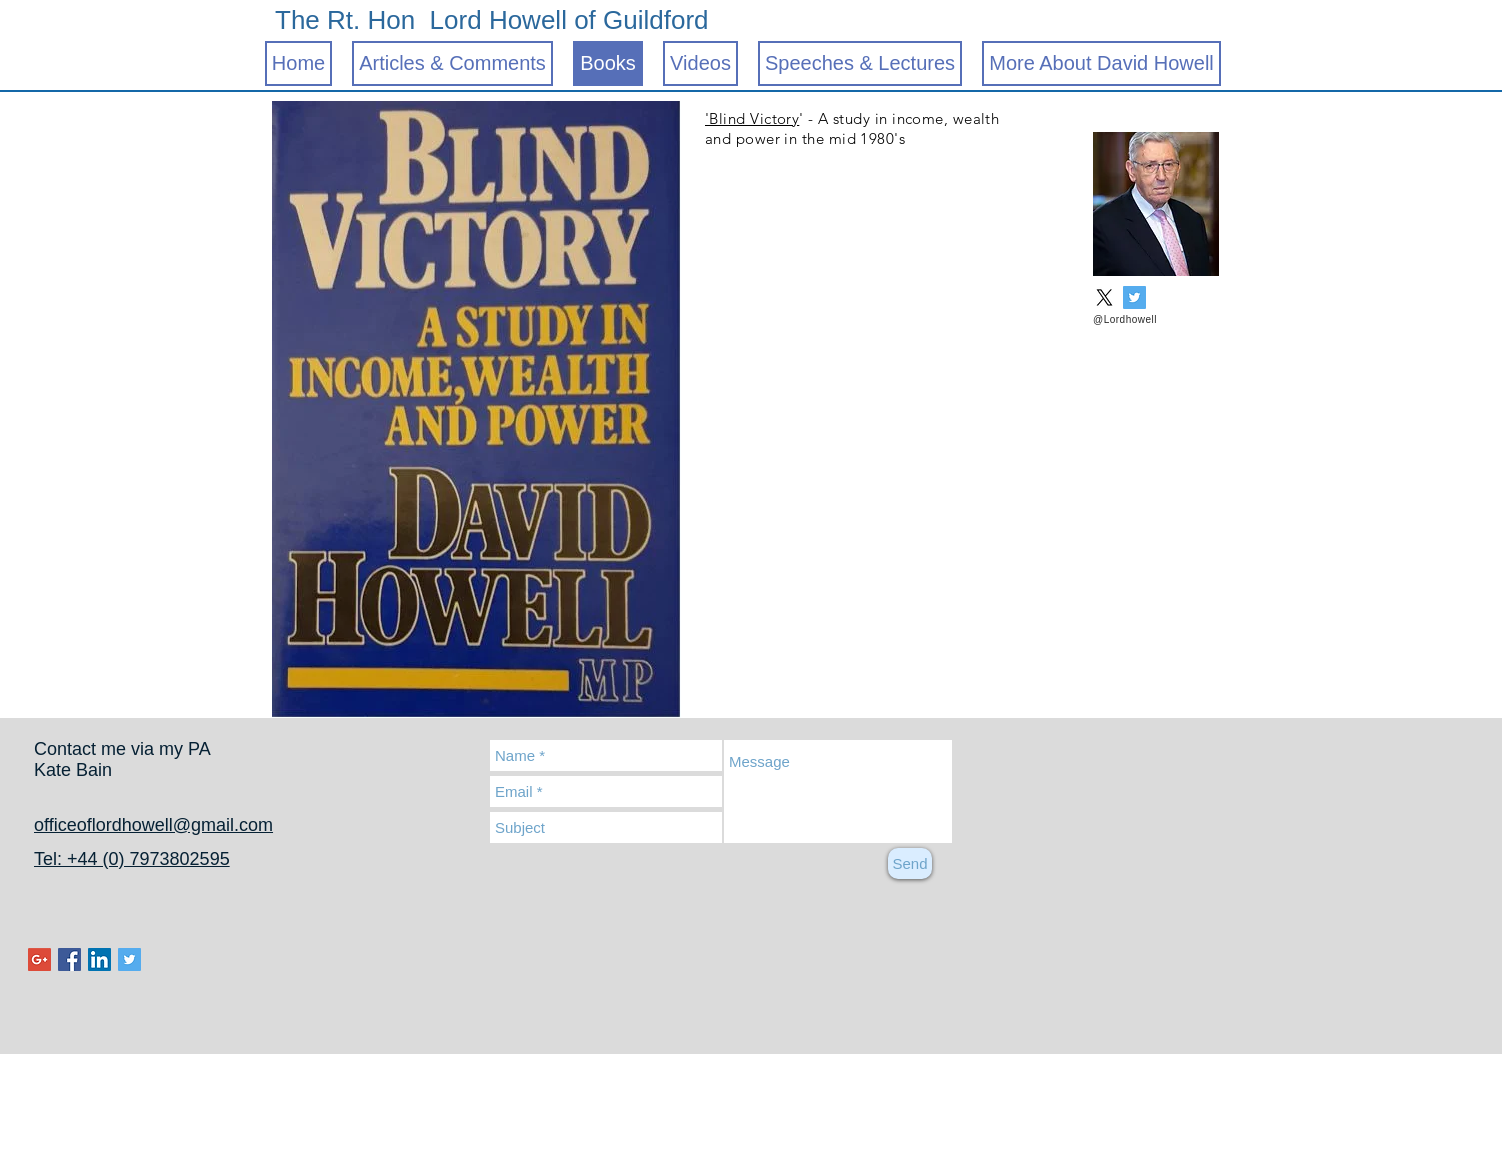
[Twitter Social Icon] (1134, 297)
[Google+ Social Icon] (39, 959)
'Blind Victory (752, 118)
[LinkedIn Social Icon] (99, 959)
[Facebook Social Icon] (69, 959)
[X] (1104, 297)
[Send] (910, 863)
